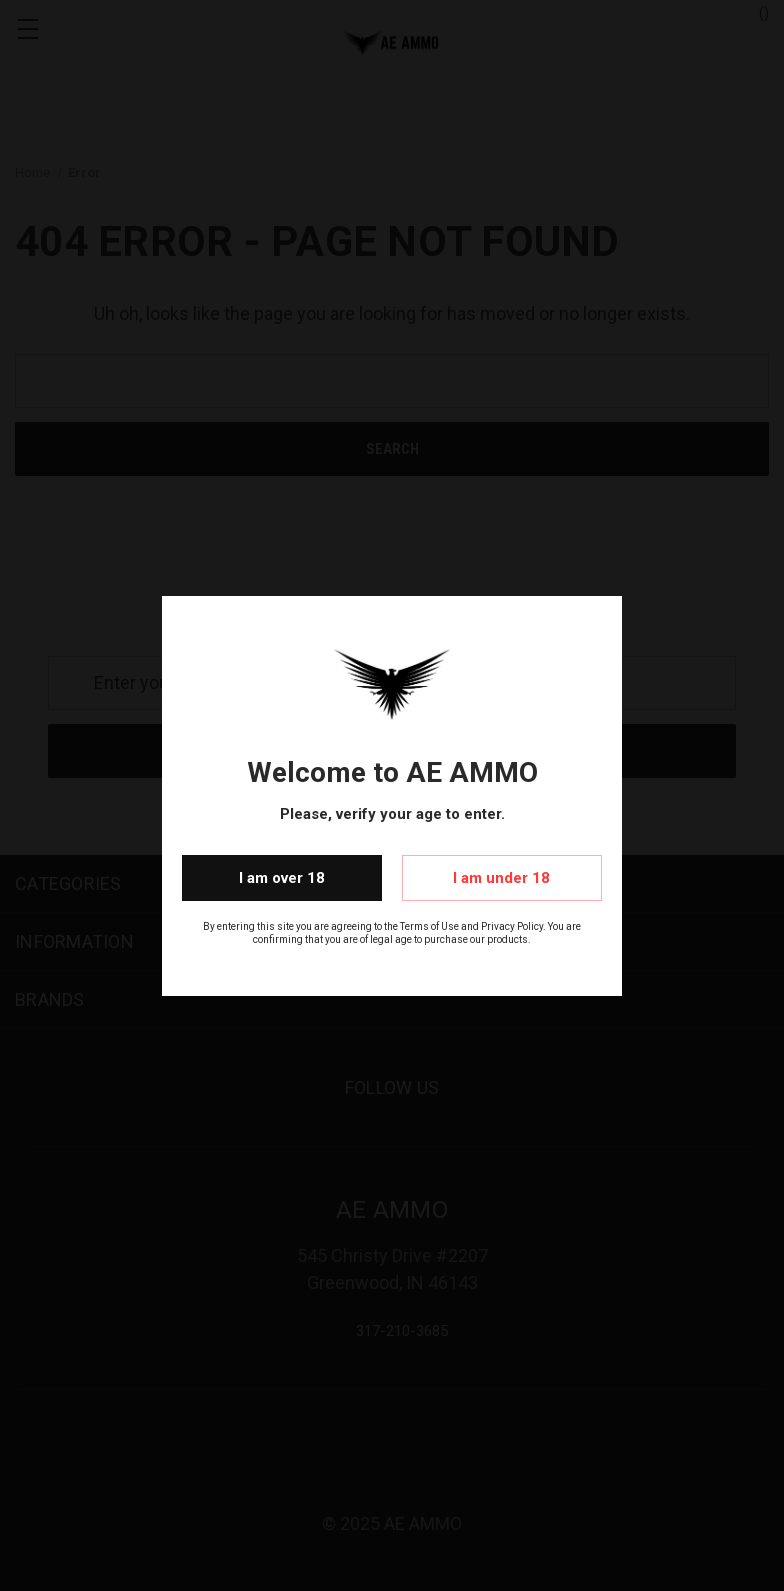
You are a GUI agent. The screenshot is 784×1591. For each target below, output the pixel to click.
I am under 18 (501, 878)
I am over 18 (282, 878)
